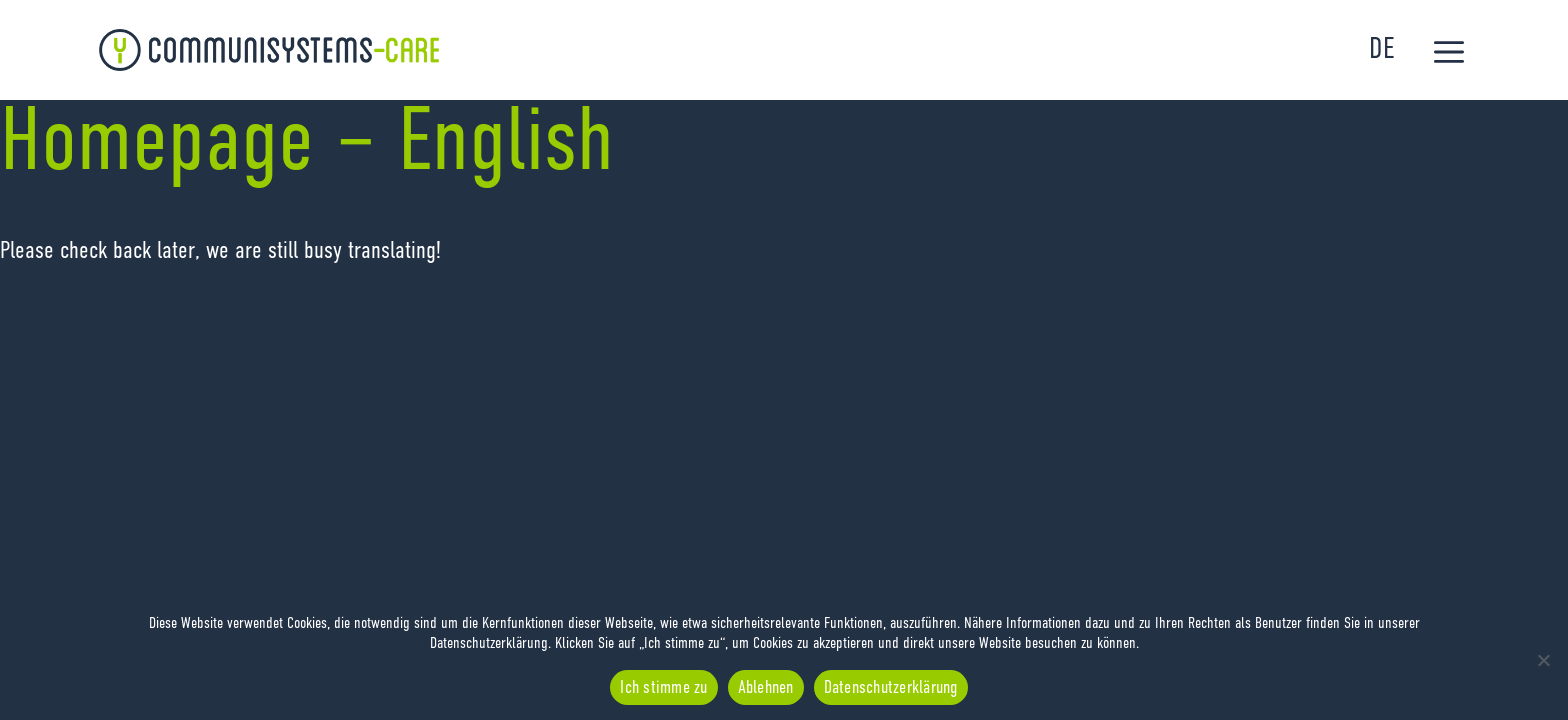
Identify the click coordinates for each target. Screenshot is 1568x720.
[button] (1449, 55)
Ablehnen (766, 688)
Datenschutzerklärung (891, 688)
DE (1381, 50)
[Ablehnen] (1543, 660)
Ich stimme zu (663, 688)
